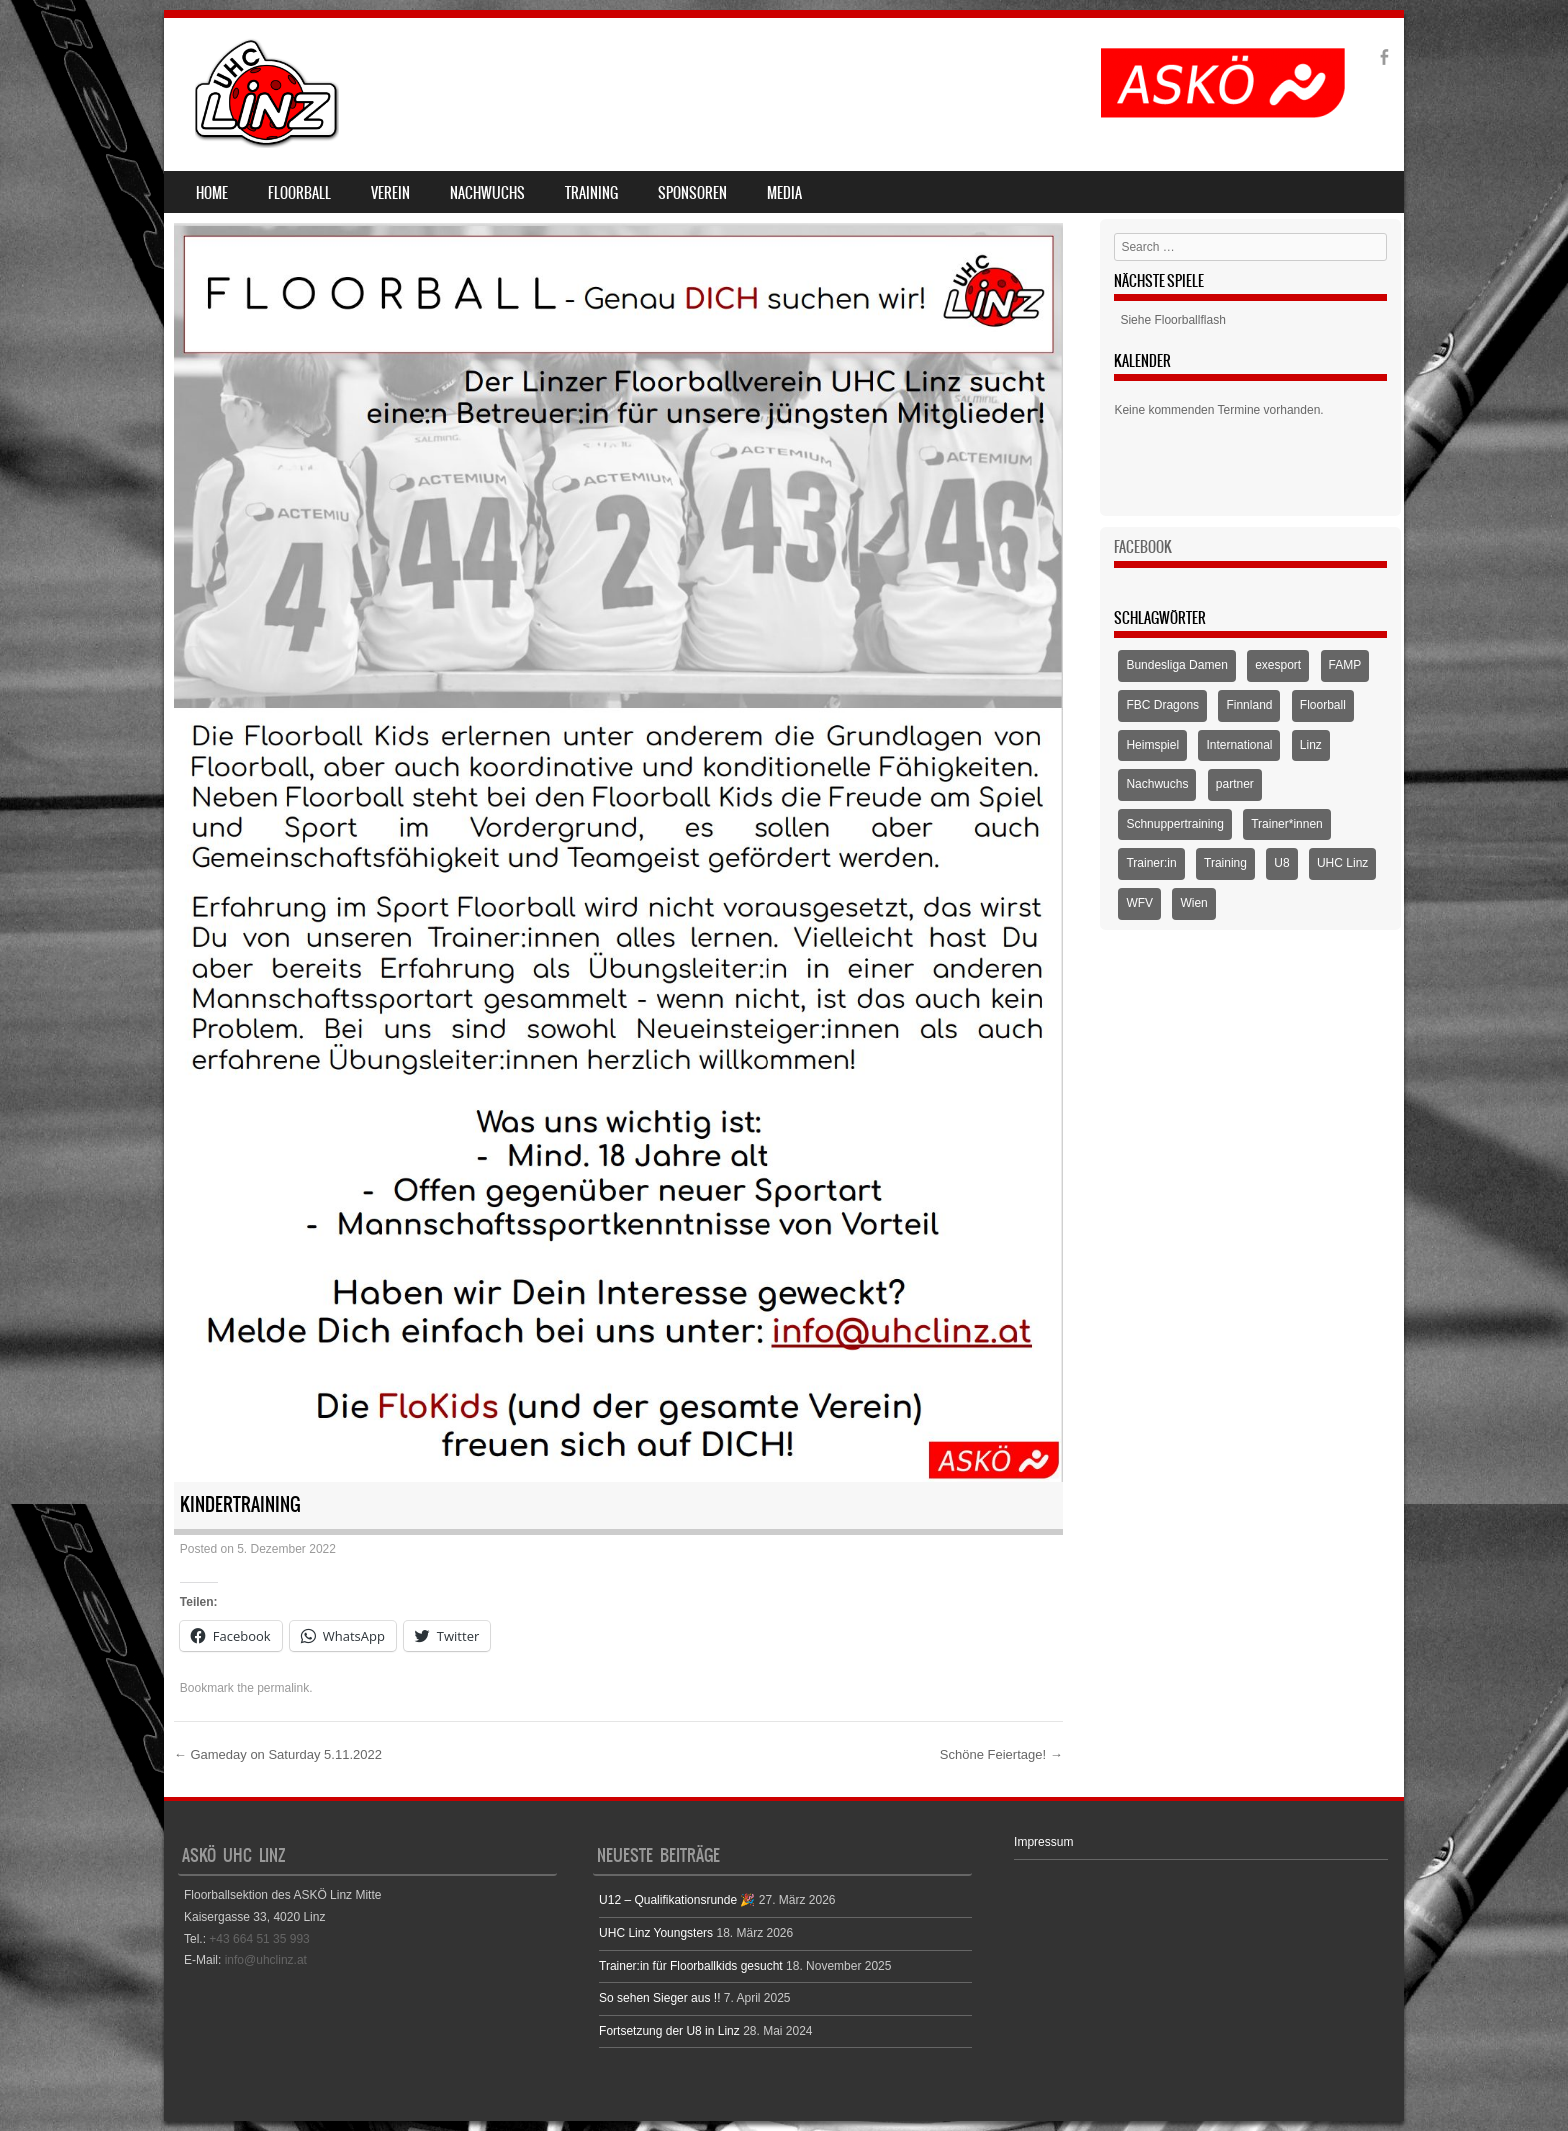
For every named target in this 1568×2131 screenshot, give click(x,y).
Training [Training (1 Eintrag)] (1225, 863)
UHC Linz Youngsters (656, 1933)
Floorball (299, 193)
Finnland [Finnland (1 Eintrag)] (1249, 705)
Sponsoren (692, 193)
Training (591, 193)
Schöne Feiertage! (1001, 1754)
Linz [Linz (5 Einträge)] (1311, 745)
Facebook (1143, 547)
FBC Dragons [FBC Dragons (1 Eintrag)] (1162, 705)
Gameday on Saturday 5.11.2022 (278, 1754)
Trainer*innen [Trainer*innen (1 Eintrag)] (1287, 824)
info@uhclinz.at (266, 1960)
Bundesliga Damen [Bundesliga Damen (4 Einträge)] (1176, 665)
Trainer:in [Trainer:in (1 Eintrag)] (1151, 863)
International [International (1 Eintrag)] (1239, 745)
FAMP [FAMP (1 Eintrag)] (1345, 665)
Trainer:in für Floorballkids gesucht (691, 1966)
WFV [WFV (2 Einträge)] (1139, 903)
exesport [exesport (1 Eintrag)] (1278, 665)
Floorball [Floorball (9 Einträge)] (1323, 705)
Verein (390, 193)
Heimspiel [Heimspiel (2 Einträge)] (1152, 745)
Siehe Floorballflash (1172, 320)
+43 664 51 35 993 (259, 1939)
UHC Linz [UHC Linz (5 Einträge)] (1342, 863)
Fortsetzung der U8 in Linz (669, 2031)
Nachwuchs (487, 193)
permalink (283, 1688)
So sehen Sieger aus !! (659, 1998)
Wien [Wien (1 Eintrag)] (1193, 903)
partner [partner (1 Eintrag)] (1235, 784)
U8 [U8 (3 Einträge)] (1281, 863)
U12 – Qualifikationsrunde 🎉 (677, 1900)
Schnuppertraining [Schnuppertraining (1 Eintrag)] (1174, 824)
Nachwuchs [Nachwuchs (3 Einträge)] (1157, 784)
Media (784, 193)
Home (212, 193)
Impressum (1043, 1842)
